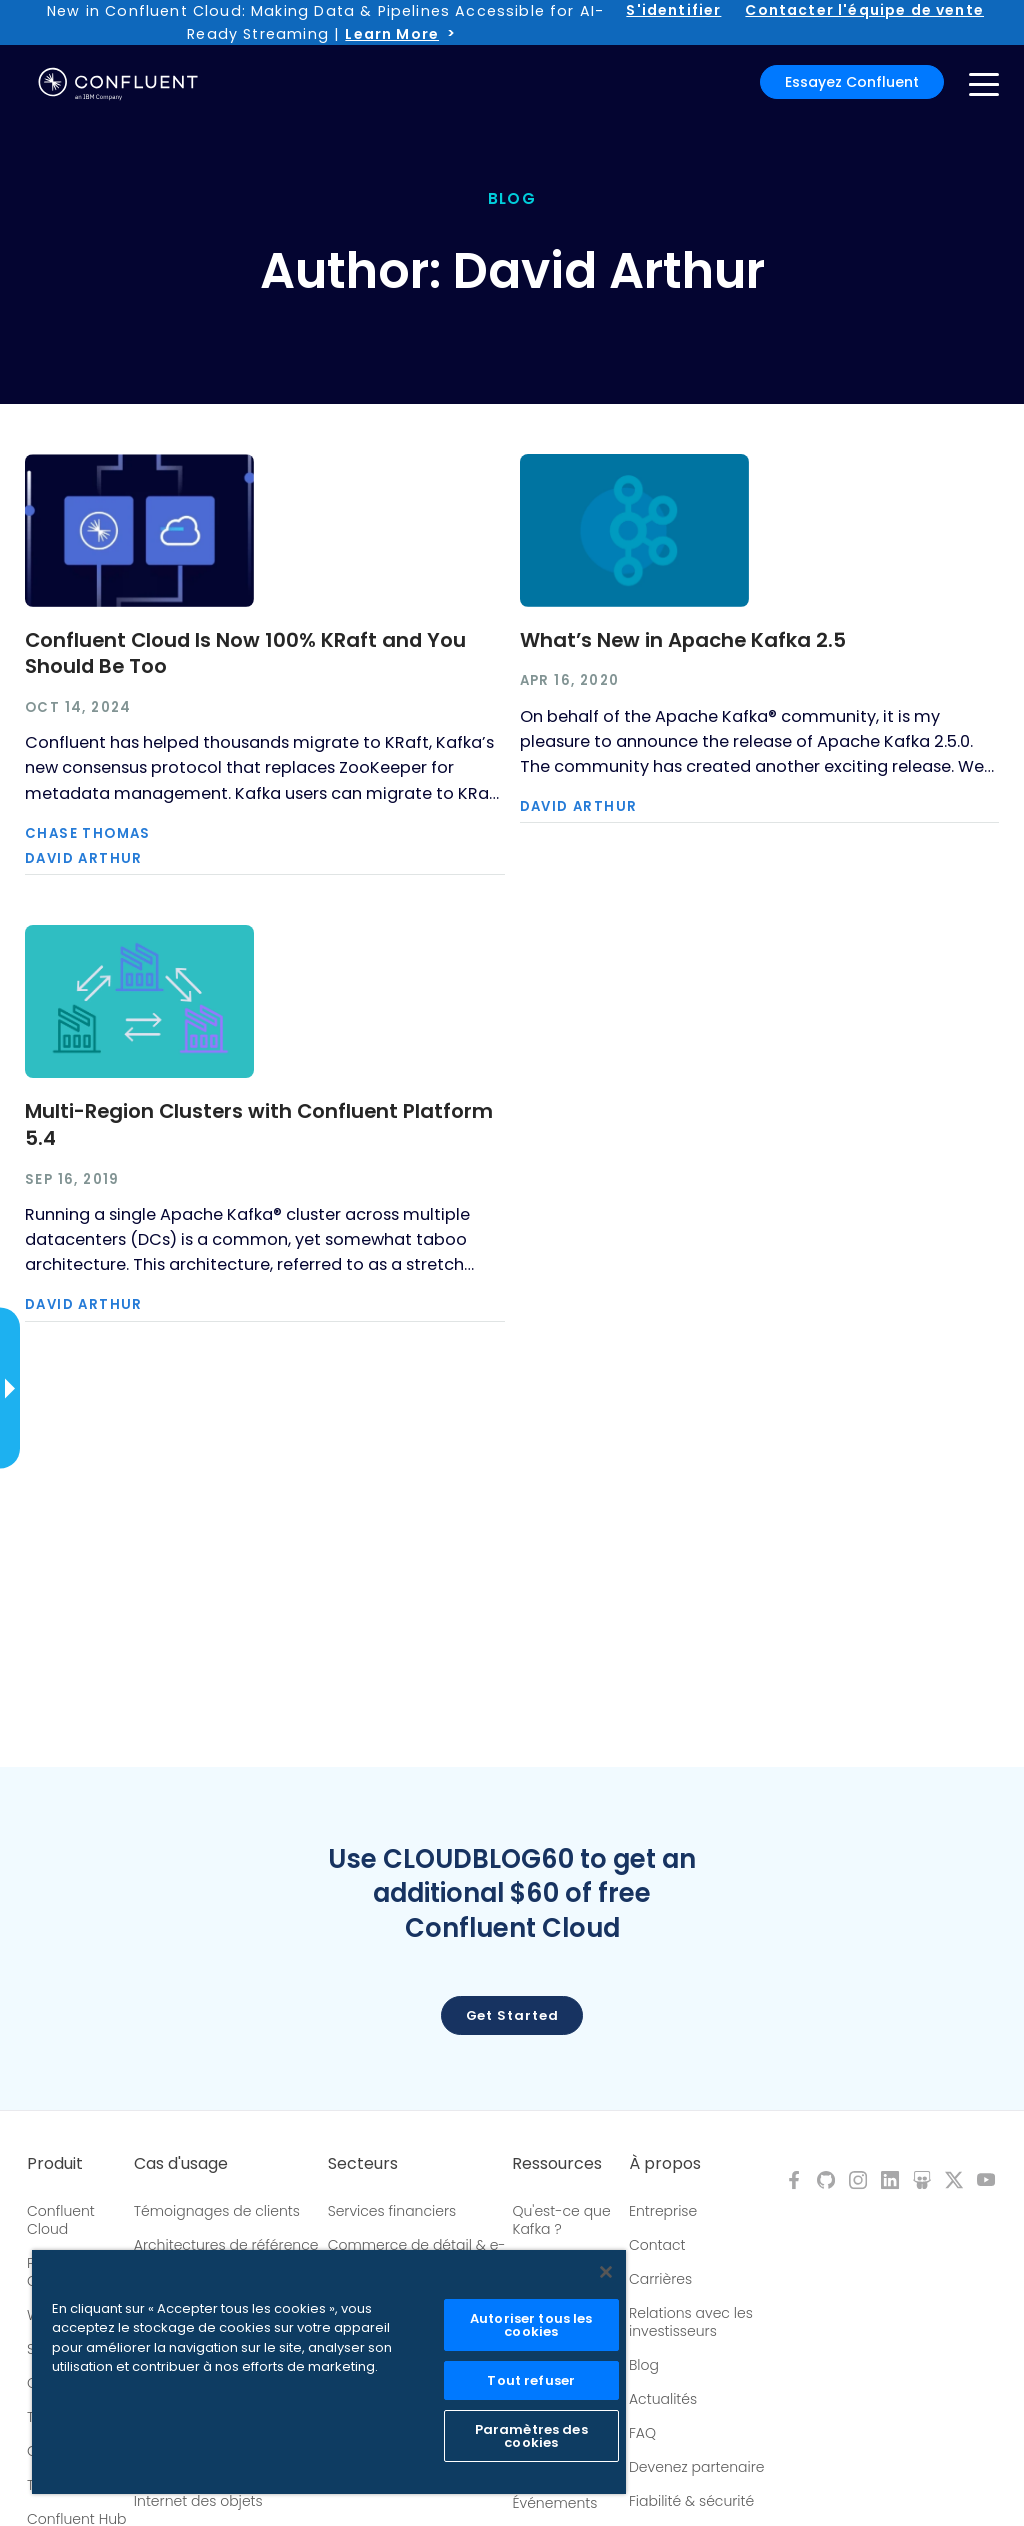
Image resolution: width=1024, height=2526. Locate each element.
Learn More (392, 34)
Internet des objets (198, 2501)
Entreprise (663, 2211)
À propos (665, 2164)
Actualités (663, 2399)
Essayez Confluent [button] (852, 82)
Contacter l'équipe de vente (864, 10)
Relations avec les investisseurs (691, 2322)
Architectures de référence (226, 2245)
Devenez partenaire (697, 2467)
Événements (554, 2503)
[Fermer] (606, 2272)
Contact (657, 2245)
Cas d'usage (181, 2164)
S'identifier (673, 10)
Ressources (557, 2164)
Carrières (660, 2279)
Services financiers (392, 2211)
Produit (55, 2164)
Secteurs (363, 2164)
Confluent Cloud (61, 2220)
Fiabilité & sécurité (691, 2501)
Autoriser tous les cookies (531, 2325)
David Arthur (84, 858)
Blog (644, 2365)
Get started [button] (512, 2015)
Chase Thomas (88, 833)
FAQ (642, 2433)
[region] (329, 2372)
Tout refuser (531, 2380)
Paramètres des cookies (531, 2436)
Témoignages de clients (217, 2211)
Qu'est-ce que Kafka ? (561, 2220)
